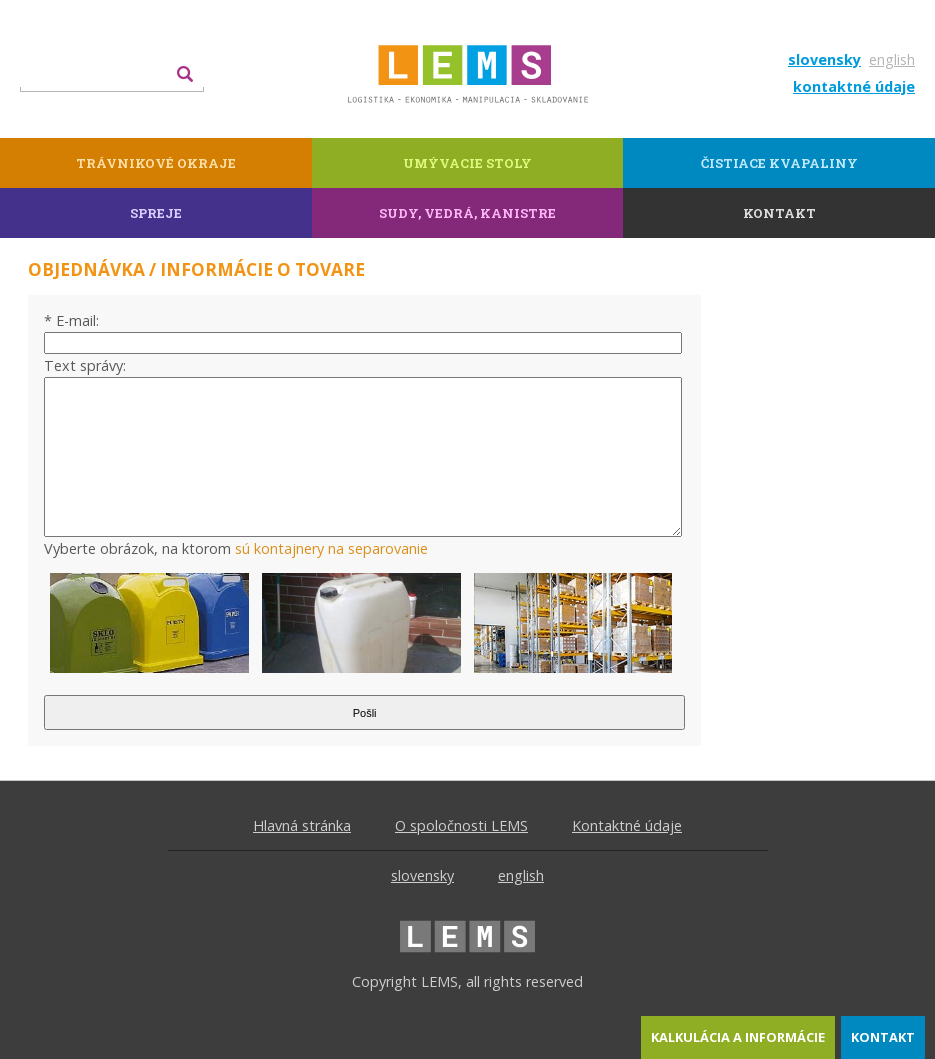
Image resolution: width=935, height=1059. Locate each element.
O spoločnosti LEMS (461, 825)
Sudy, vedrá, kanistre (467, 213)
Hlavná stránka (302, 825)
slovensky (824, 59)
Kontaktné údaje (627, 825)
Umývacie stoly (467, 163)
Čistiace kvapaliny (779, 163)
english (892, 59)
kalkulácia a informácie (738, 1037)
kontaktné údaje (854, 86)
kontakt (883, 1037)
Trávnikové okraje (156, 163)
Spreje (156, 213)
